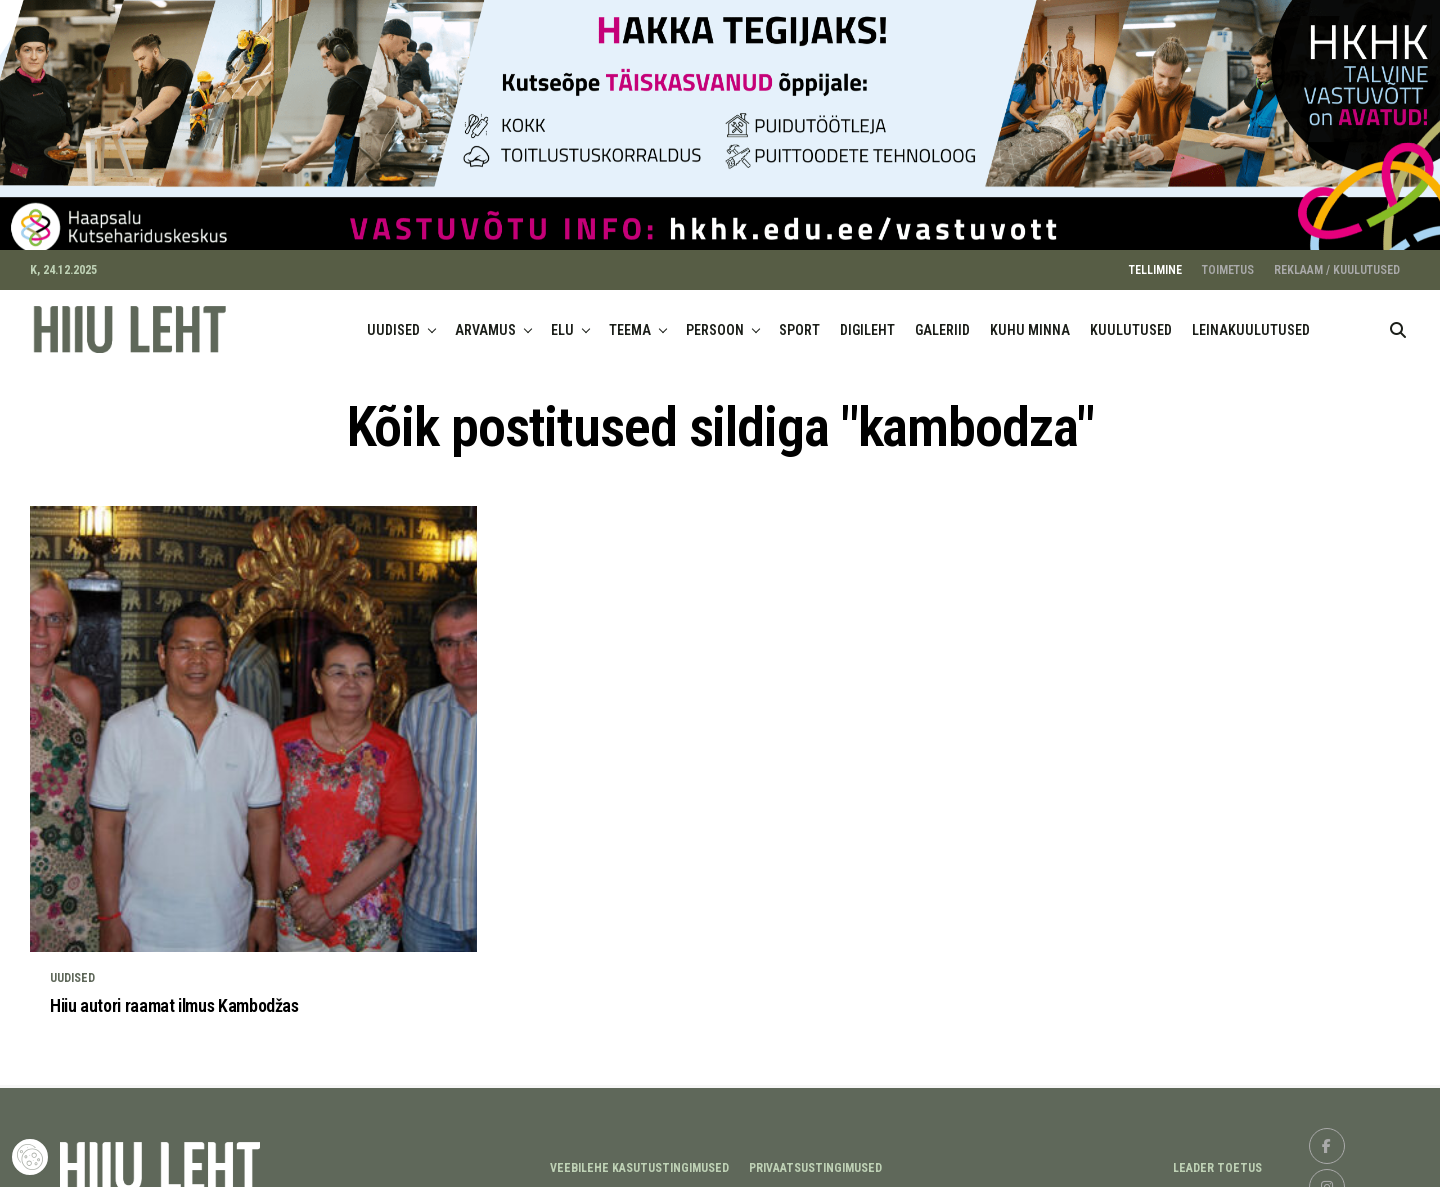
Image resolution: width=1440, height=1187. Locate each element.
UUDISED (393, 321)
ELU (562, 321)
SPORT (799, 321)
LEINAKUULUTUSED (1251, 321)
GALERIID (942, 321)
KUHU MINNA (1030, 321)
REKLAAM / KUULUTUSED (1337, 261)
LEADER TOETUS (1217, 1159)
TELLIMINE (1155, 261)
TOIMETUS (1228, 261)
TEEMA (630, 321)
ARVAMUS (485, 321)
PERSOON (715, 321)
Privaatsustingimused (815, 1159)
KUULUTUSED (1131, 321)
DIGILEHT (867, 321)
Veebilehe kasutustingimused (639, 1159)
